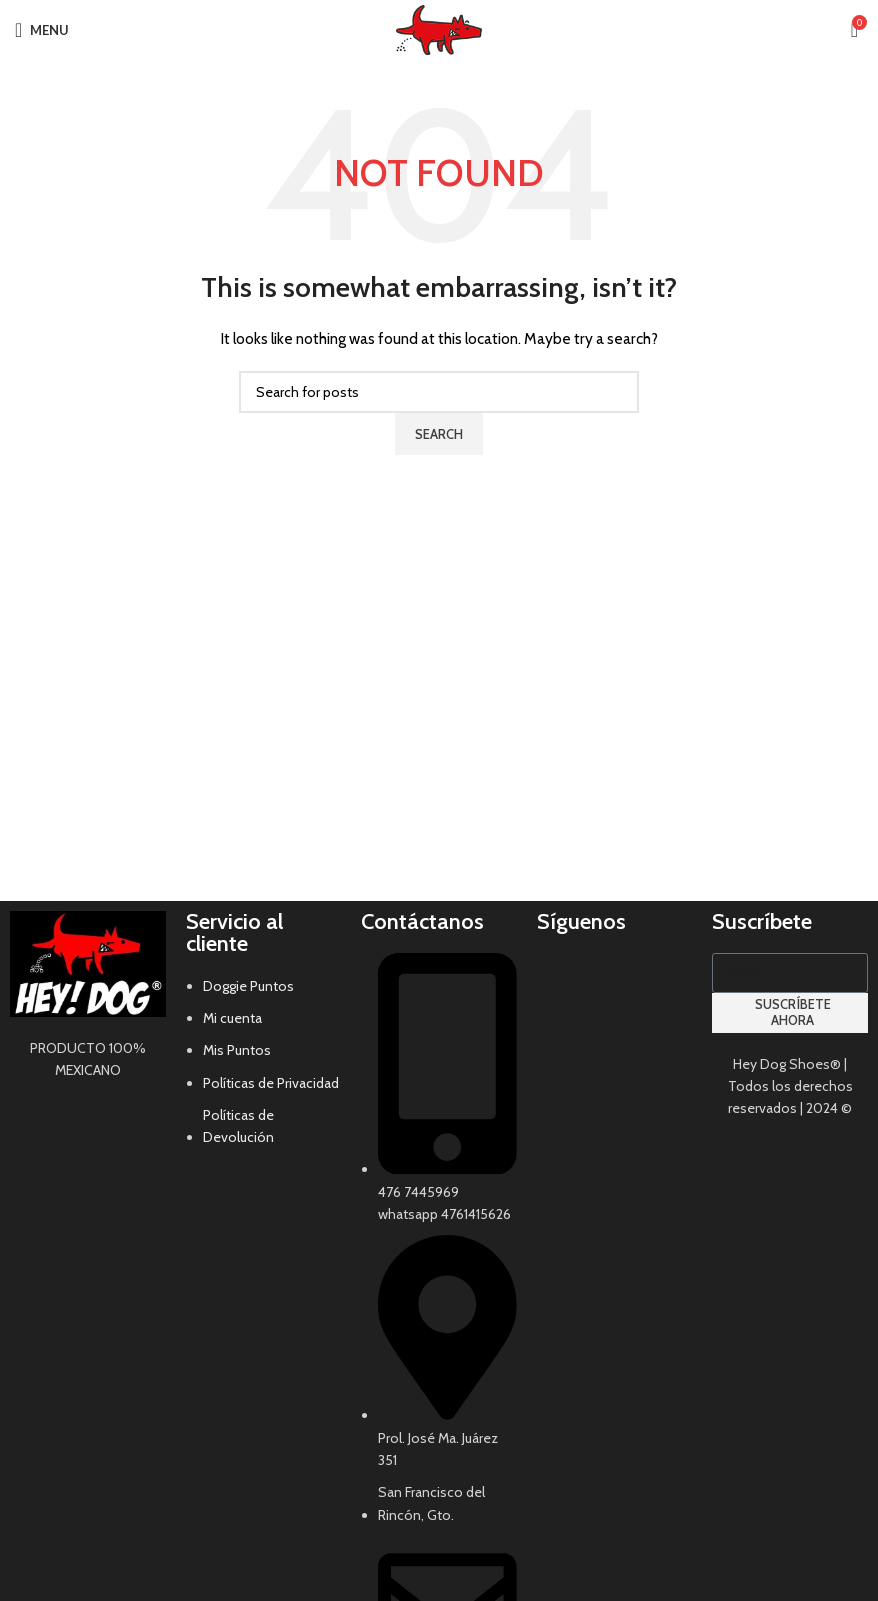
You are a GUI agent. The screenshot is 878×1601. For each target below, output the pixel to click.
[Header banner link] (439, 800)
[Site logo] (439, 28)
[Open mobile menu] (42, 30)
